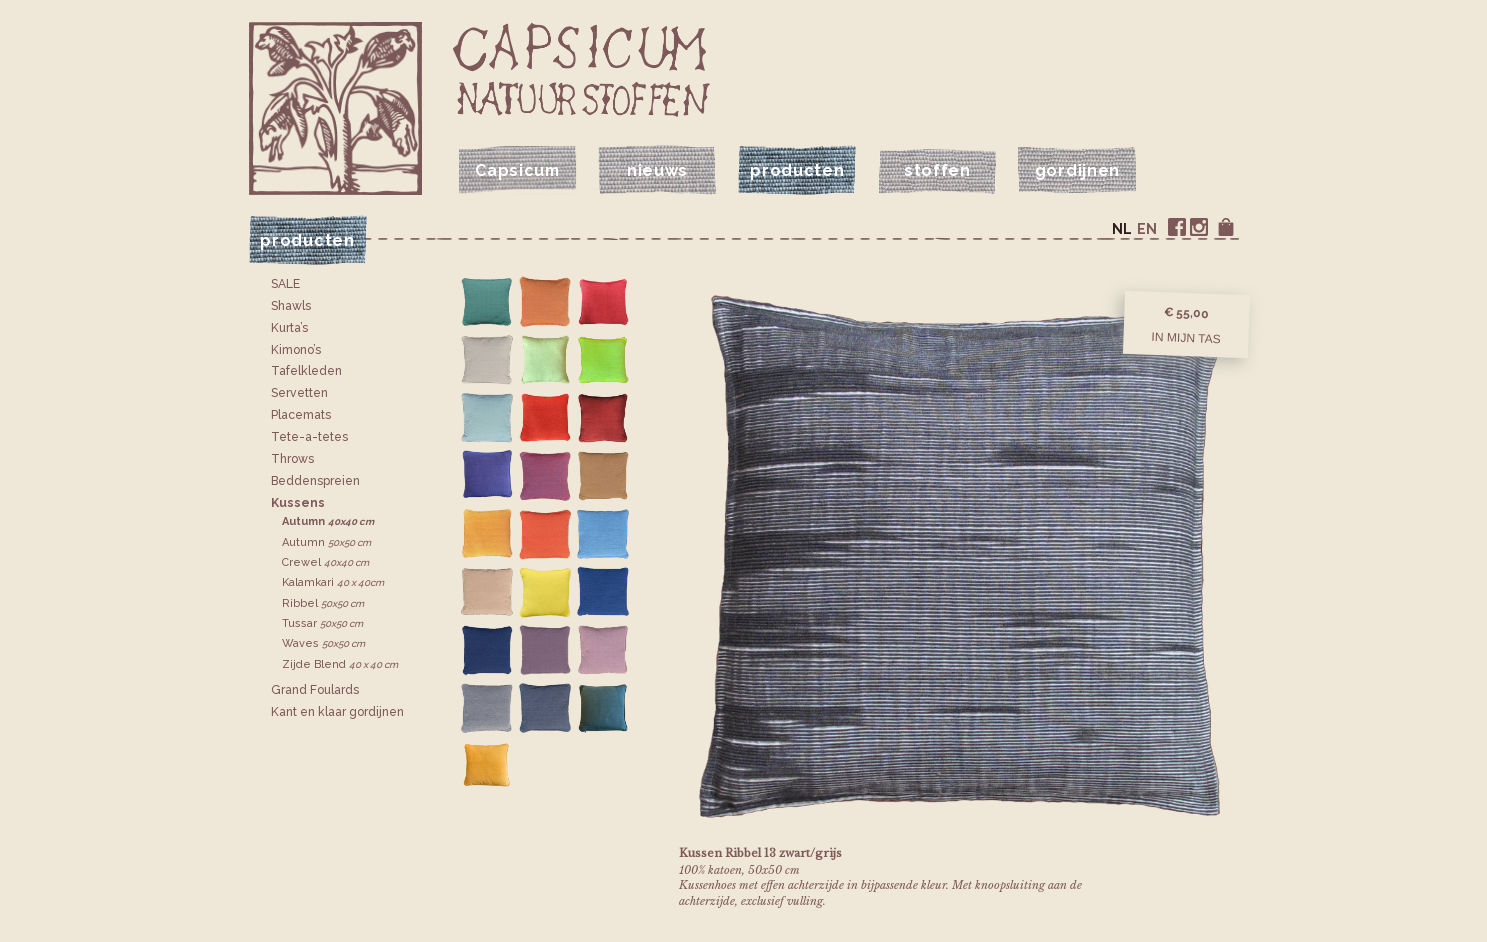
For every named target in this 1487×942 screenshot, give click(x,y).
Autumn (328, 521)
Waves (323, 643)
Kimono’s (296, 350)
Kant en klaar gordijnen (337, 712)
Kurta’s (289, 328)
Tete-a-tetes (309, 437)
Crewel (325, 562)
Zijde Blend (340, 664)
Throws (292, 459)
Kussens (298, 503)
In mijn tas (1186, 337)
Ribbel (323, 603)
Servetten (299, 393)
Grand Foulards (315, 690)
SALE (285, 284)
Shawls (291, 306)
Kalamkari (333, 582)
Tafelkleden (306, 371)
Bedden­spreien (315, 481)
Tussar (322, 623)
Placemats (301, 415)
